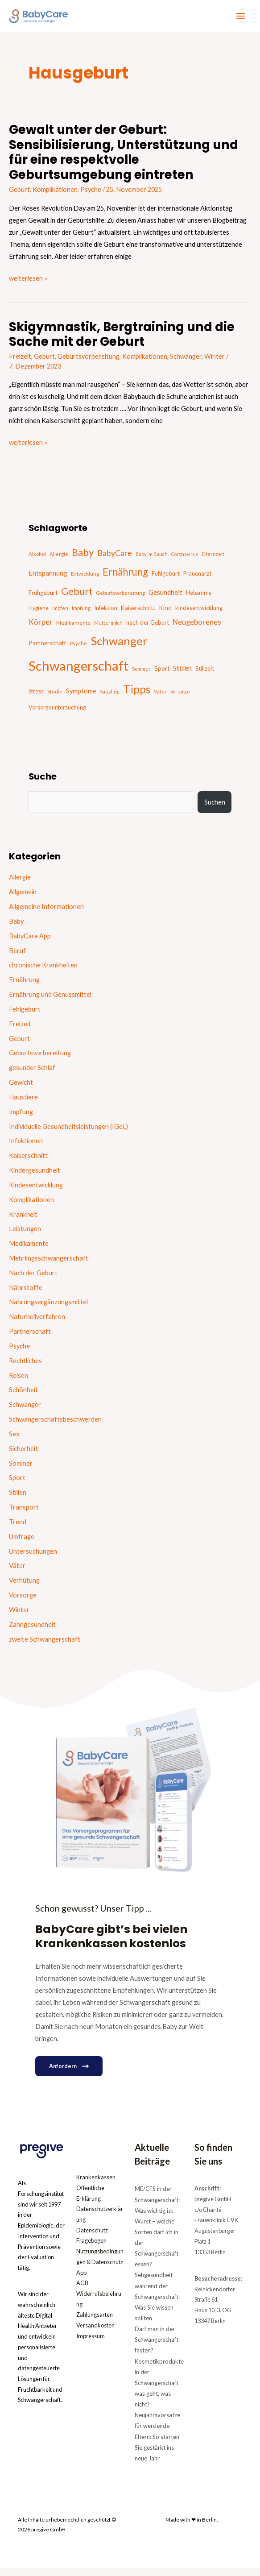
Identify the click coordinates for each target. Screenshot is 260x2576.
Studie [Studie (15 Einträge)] (54, 698)
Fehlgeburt (25, 1016)
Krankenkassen (96, 2184)
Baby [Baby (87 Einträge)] (83, 559)
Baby (16, 928)
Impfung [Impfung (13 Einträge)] (81, 615)
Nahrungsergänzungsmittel (48, 1308)
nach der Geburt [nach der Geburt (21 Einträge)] (147, 629)
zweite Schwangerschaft (44, 1645)
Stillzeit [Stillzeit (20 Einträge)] (204, 675)
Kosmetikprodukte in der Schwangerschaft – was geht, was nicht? (159, 2390)
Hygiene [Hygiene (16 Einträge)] (39, 614)
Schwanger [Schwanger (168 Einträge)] (119, 647)
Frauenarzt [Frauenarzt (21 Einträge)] (197, 580)
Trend (17, 1528)
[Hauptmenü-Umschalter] (241, 19)
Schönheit (23, 1396)
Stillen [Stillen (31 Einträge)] (182, 674)
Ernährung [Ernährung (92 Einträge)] (125, 578)
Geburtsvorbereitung (89, 363)
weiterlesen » (28, 284)
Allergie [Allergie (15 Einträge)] (59, 561)
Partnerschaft (30, 1338)
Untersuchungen (33, 1557)
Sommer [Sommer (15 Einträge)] (141, 675)
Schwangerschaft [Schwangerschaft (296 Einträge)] (78, 672)
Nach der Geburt (33, 1279)
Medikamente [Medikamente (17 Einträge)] (73, 629)
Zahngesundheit (32, 1631)
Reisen (18, 1381)
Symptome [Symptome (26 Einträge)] (81, 697)
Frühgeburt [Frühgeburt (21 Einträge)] (43, 599)
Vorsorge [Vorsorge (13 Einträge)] (180, 698)
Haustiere (23, 1104)
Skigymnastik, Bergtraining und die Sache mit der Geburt (122, 340)
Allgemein (23, 898)
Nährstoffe (25, 1294)
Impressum (90, 2343)
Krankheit (23, 1220)
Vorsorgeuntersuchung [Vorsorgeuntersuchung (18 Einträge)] (57, 714)
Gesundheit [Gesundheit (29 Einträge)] (165, 599)
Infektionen (26, 1147)
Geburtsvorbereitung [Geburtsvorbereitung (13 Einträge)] (120, 599)
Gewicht (21, 1089)
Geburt (19, 196)
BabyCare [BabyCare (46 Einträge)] (114, 559)
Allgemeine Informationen (46, 913)
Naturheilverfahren (37, 1323)
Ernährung (24, 986)
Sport (17, 1484)
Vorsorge (23, 1601)
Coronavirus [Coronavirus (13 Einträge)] (184, 561)
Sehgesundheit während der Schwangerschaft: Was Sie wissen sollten (157, 2304)
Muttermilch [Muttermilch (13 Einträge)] (108, 629)
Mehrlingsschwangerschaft (48, 1265)
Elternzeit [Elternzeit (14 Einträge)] (213, 561)
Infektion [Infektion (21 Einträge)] (105, 614)
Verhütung (24, 1587)
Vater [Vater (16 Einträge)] (160, 698)
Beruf (17, 957)
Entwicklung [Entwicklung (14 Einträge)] (85, 580)
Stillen (17, 1499)
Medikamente (29, 1250)
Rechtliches (25, 1367)
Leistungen (25, 1235)
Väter (17, 1572)
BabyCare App (30, 942)
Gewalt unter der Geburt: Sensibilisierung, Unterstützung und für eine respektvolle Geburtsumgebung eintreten (123, 159)
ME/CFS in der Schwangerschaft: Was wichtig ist (157, 2207)
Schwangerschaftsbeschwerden (55, 1426)
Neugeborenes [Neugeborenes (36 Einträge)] (197, 628)
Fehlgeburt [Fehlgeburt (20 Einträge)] (166, 580)
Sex (14, 1440)
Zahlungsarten (94, 2322)
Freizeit (20, 363)
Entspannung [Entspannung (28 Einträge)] (48, 580)
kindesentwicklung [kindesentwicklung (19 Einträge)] (199, 614)
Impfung (21, 1118)
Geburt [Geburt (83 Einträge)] (77, 598)
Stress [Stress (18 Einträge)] (36, 698)
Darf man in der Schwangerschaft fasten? (156, 2347)
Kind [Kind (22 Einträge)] (165, 614)
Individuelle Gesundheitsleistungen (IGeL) (68, 1133)
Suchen (214, 809)
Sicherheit (23, 1455)
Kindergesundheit (34, 1177)
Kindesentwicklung (36, 1191)
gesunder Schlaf (32, 1074)
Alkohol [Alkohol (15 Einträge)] (37, 561)
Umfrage (21, 1543)
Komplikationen (55, 196)
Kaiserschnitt (28, 1162)
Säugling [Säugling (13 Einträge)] (110, 698)
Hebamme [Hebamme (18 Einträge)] (199, 599)
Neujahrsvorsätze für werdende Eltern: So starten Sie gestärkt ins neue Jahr (157, 2444)
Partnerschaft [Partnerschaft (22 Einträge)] (47, 649)
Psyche (90, 196)
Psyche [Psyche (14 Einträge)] (78, 650)
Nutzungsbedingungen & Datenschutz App (100, 2269)
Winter (214, 363)
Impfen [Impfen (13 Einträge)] (60, 615)
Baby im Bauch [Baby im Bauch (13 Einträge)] (152, 561)
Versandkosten (95, 2332)
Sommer (21, 1469)
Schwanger (186, 363)
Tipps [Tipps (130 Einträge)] (136, 695)
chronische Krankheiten (43, 971)
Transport (24, 1514)
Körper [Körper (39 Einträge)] (41, 628)
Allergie (20, 884)
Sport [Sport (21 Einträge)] (161, 675)
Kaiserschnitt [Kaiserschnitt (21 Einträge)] (138, 614)
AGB (82, 2290)
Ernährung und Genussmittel (50, 1001)
